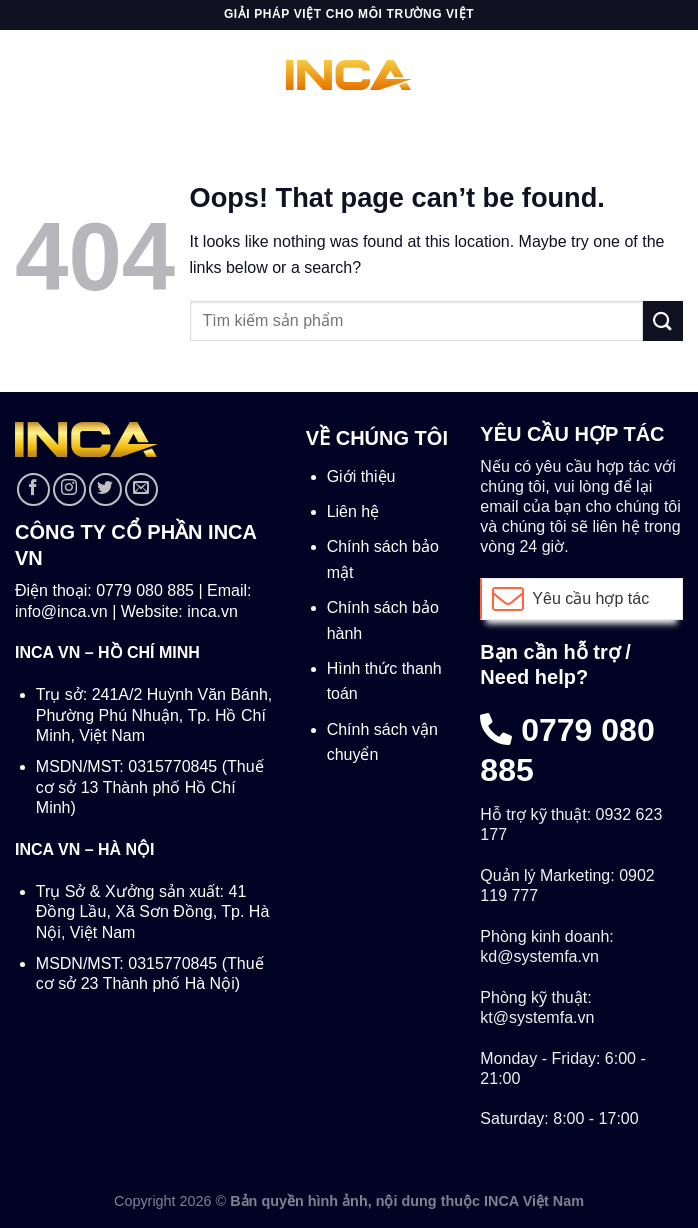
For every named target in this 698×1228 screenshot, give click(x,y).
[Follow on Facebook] (33, 489)
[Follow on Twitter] (105, 489)
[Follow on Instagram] (69, 489)
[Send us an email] (141, 489)
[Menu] (27, 74)
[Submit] (663, 320)
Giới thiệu (361, 476)
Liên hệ (353, 511)
